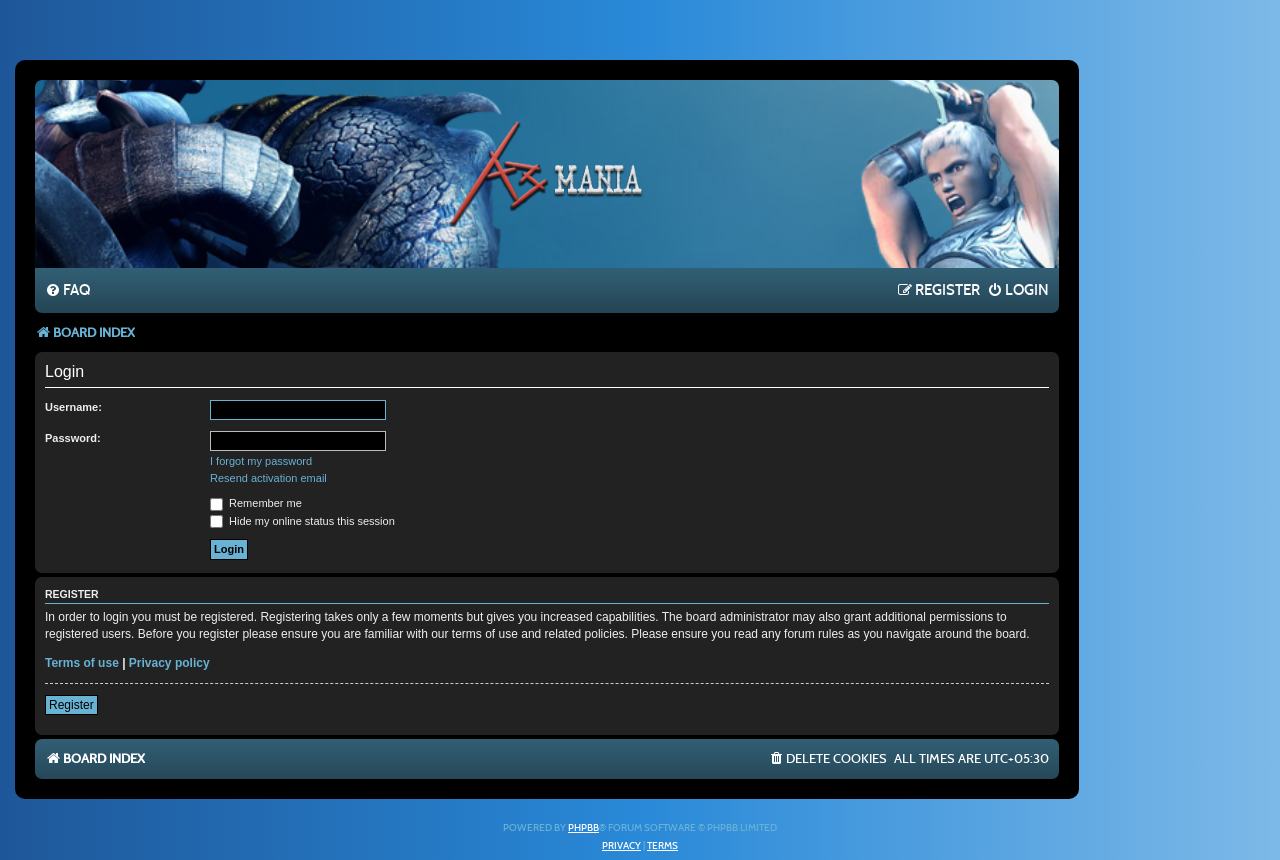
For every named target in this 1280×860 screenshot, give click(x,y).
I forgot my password (261, 461)
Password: (73, 438)
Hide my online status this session (302, 521)
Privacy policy (169, 663)
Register (71, 705)
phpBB (583, 828)
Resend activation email (268, 478)
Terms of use (82, 663)
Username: (73, 407)
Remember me (256, 503)
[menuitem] (67, 291)
